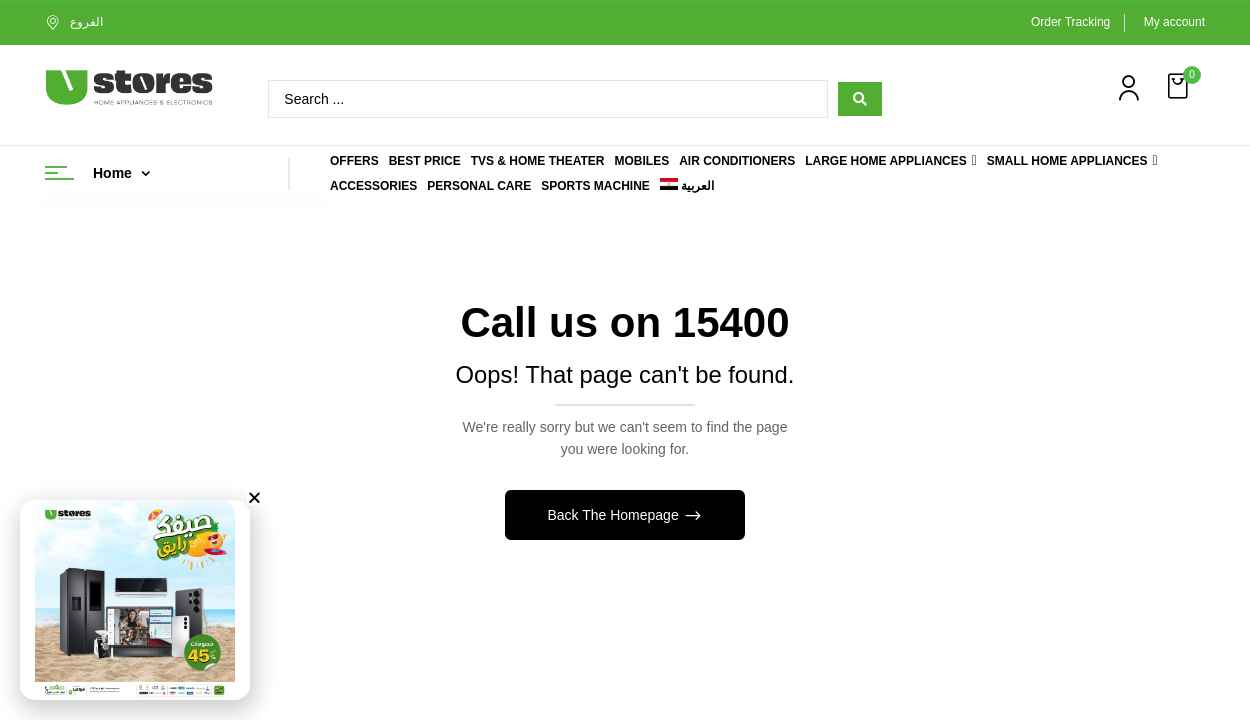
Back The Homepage (614, 515)
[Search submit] (860, 99)
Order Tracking (1070, 22)
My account (1174, 22)
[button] (1180, 86)
